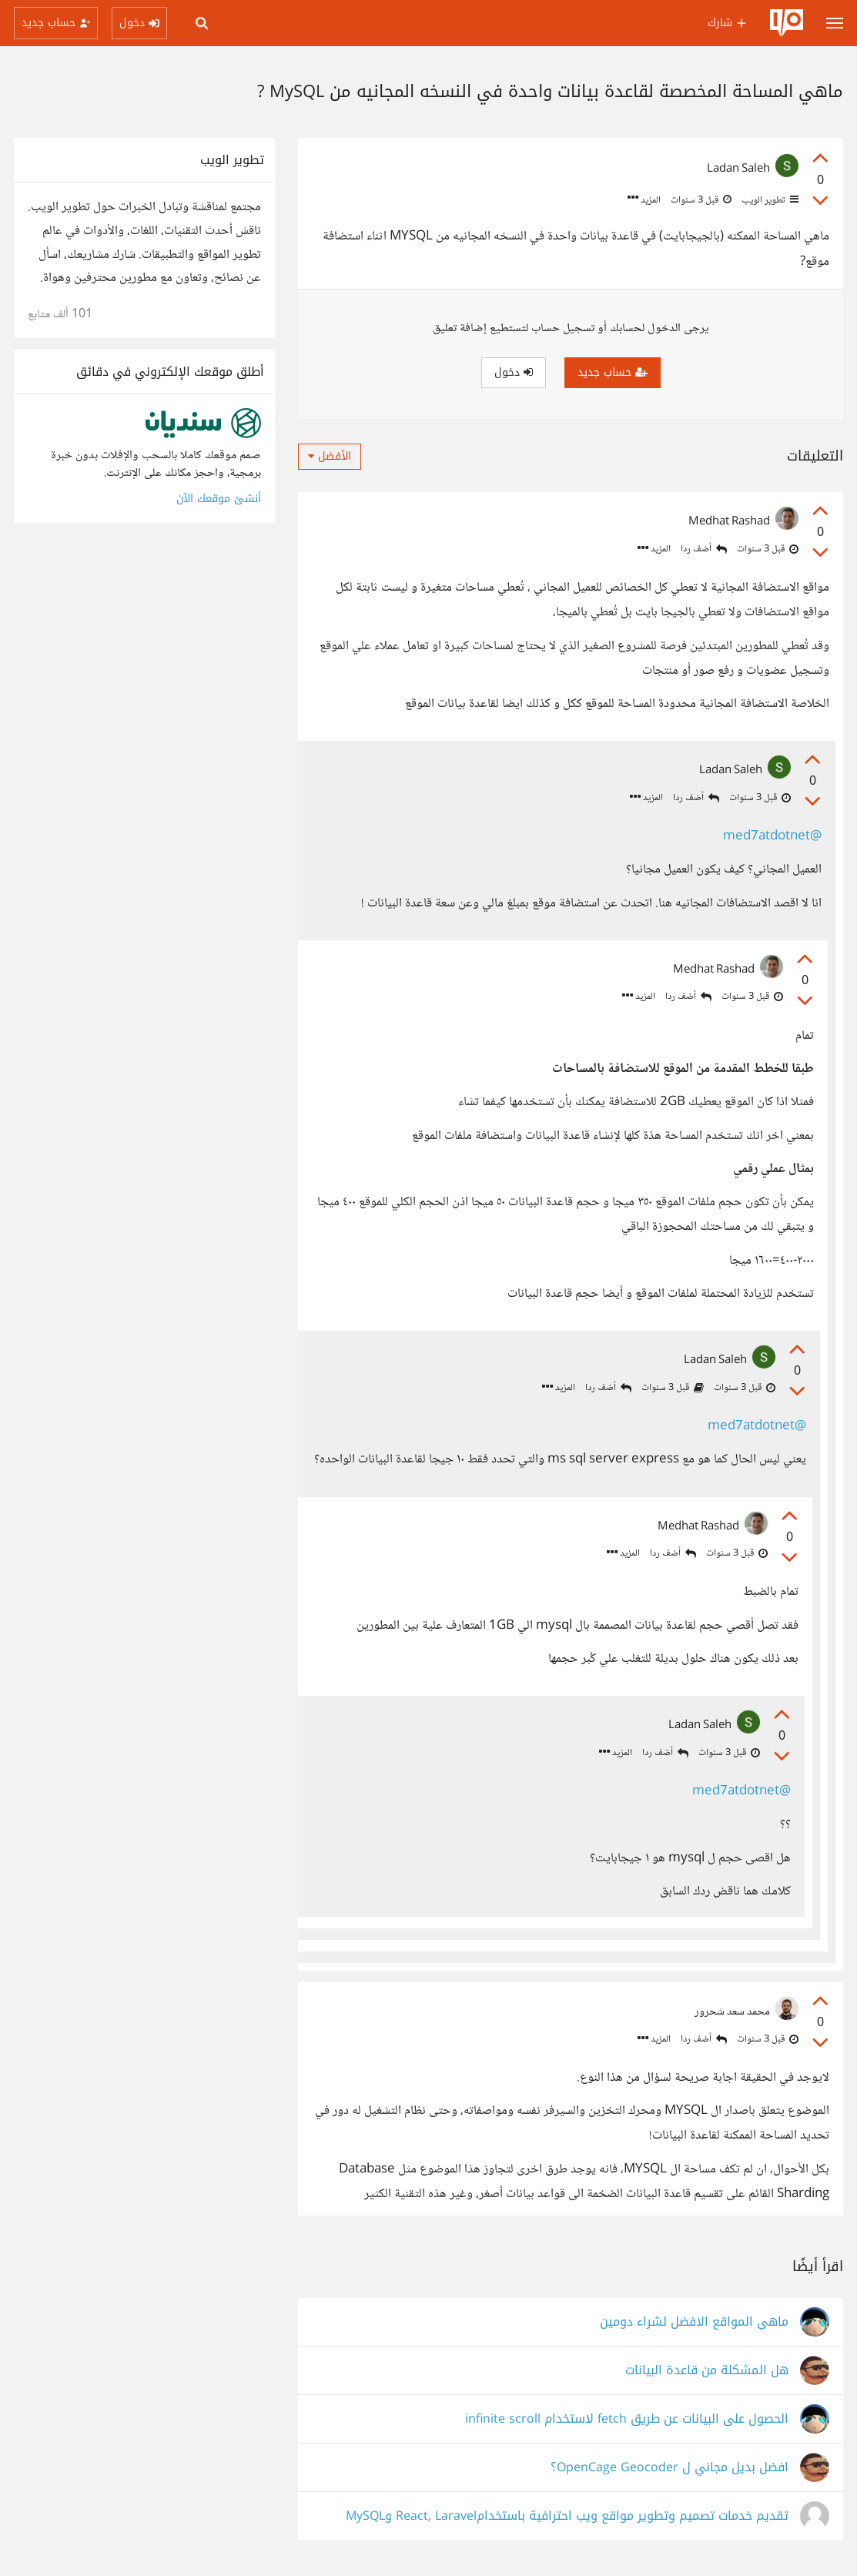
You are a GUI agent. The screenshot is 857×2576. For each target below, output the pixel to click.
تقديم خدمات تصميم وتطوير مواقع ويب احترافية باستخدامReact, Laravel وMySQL (567, 2516)
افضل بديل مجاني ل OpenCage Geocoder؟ (669, 2468)
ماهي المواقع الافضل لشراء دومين (694, 2322)
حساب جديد (612, 372)
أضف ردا (704, 549)
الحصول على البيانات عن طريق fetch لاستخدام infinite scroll (626, 2419)
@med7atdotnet (772, 837)
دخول (513, 372)
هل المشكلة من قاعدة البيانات (706, 2371)
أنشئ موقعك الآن (218, 498)
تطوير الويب (768, 200)
